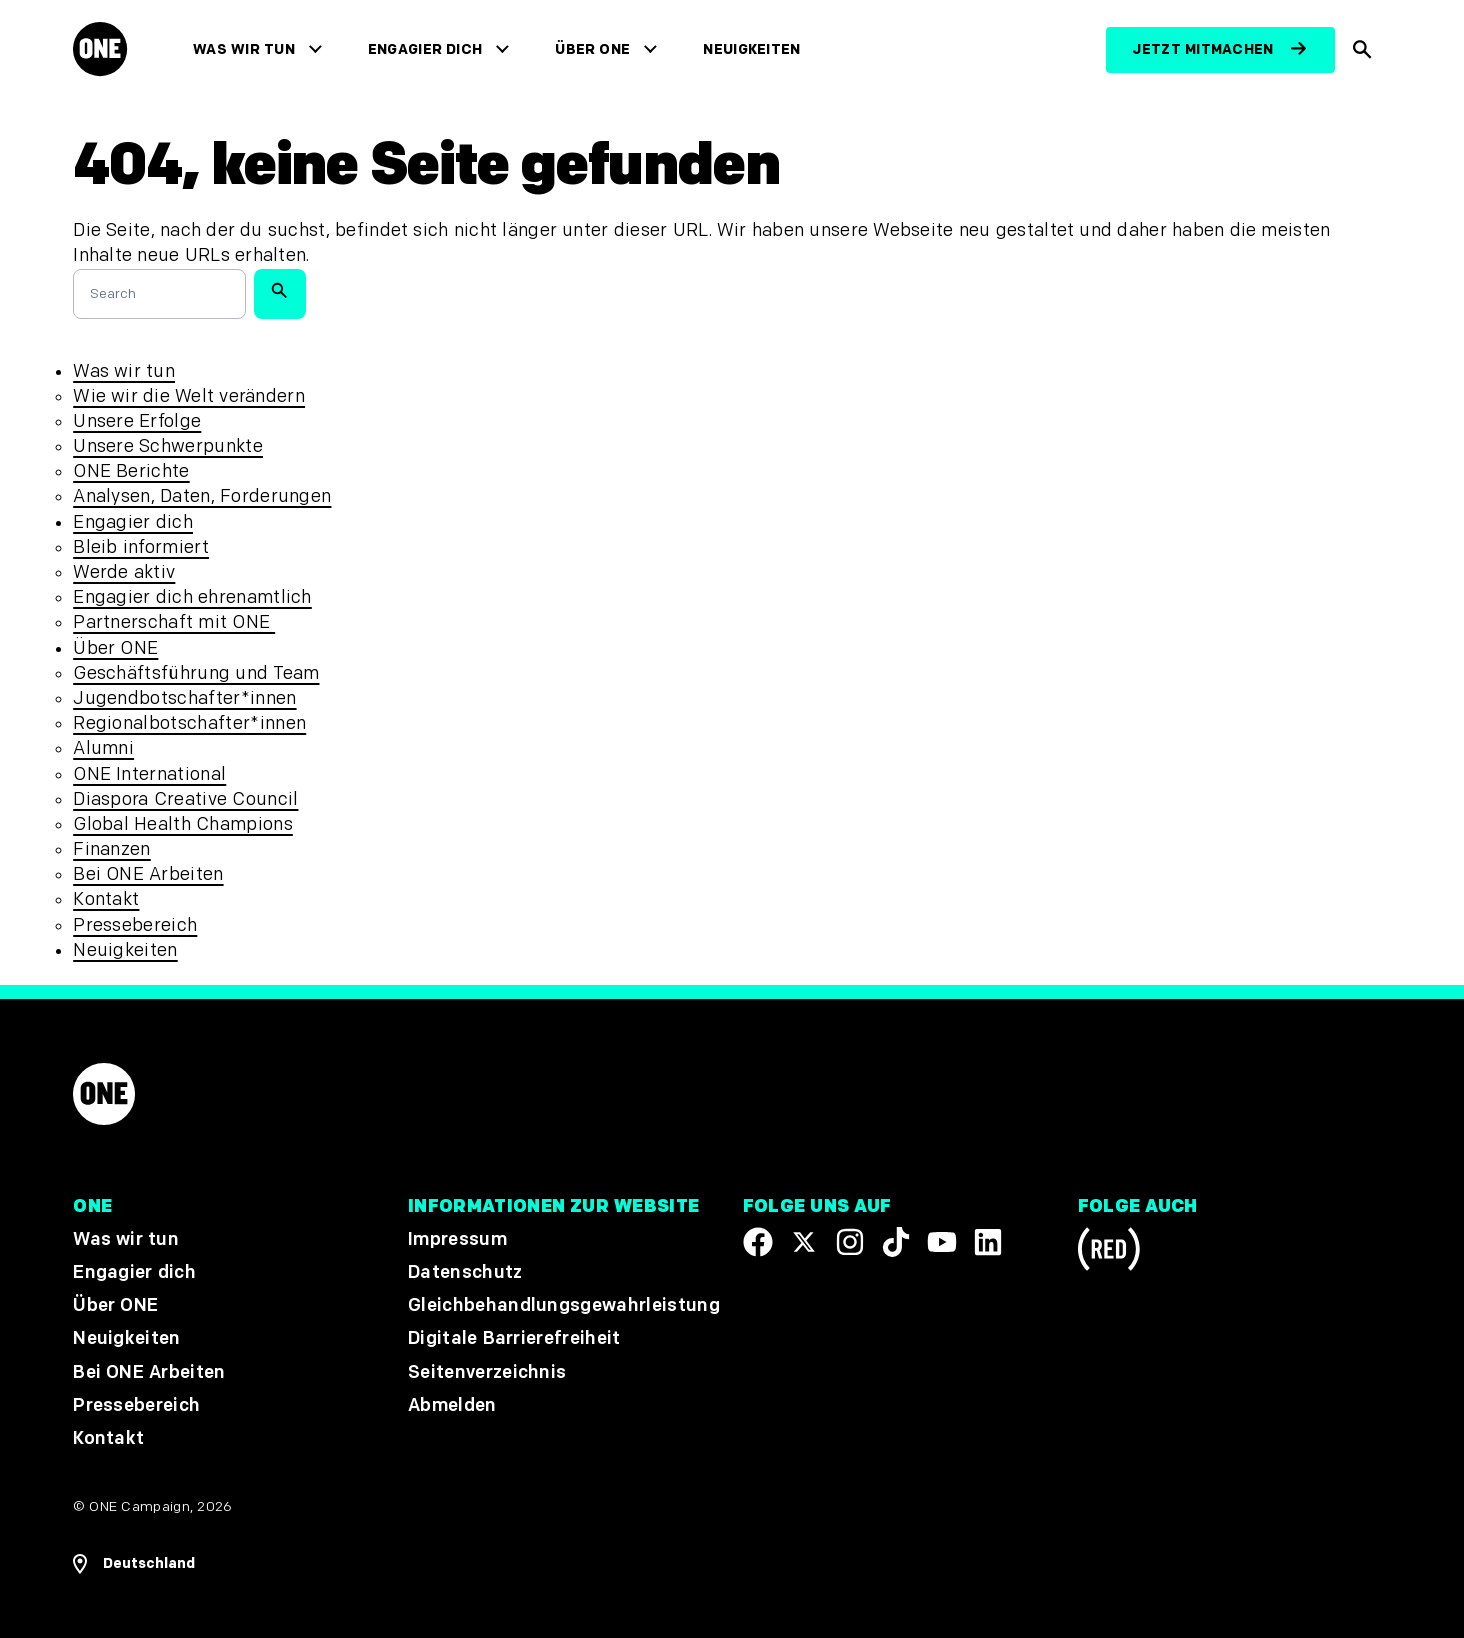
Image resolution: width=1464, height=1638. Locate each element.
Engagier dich (425, 49)
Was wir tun (244, 49)
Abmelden (452, 1405)
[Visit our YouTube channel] (942, 1242)
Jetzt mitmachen (1202, 49)
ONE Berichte (131, 471)
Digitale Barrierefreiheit (514, 1338)
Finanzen (112, 849)
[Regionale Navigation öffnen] (134, 1564)
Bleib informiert (141, 547)
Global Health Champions (183, 824)
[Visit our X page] (804, 1242)
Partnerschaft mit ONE (174, 622)
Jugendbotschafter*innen (184, 698)
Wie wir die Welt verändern (189, 396)
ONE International (149, 774)
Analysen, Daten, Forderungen (202, 496)
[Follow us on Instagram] (850, 1242)
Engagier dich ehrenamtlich (192, 597)
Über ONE (592, 49)
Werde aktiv (124, 572)
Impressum (457, 1239)
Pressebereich (135, 925)
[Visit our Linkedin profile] (988, 1242)
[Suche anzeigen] (1363, 50)
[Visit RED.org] (1109, 1252)
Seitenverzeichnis (487, 1371)
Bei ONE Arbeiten (148, 874)
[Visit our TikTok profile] (896, 1242)
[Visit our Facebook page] (758, 1242)
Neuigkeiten (752, 49)
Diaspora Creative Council (185, 799)
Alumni (103, 748)
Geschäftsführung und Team (196, 673)
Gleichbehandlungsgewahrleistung (564, 1305)
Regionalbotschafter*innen (189, 723)
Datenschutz (465, 1272)
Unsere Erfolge (137, 421)
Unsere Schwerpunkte (168, 446)
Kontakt (106, 899)
